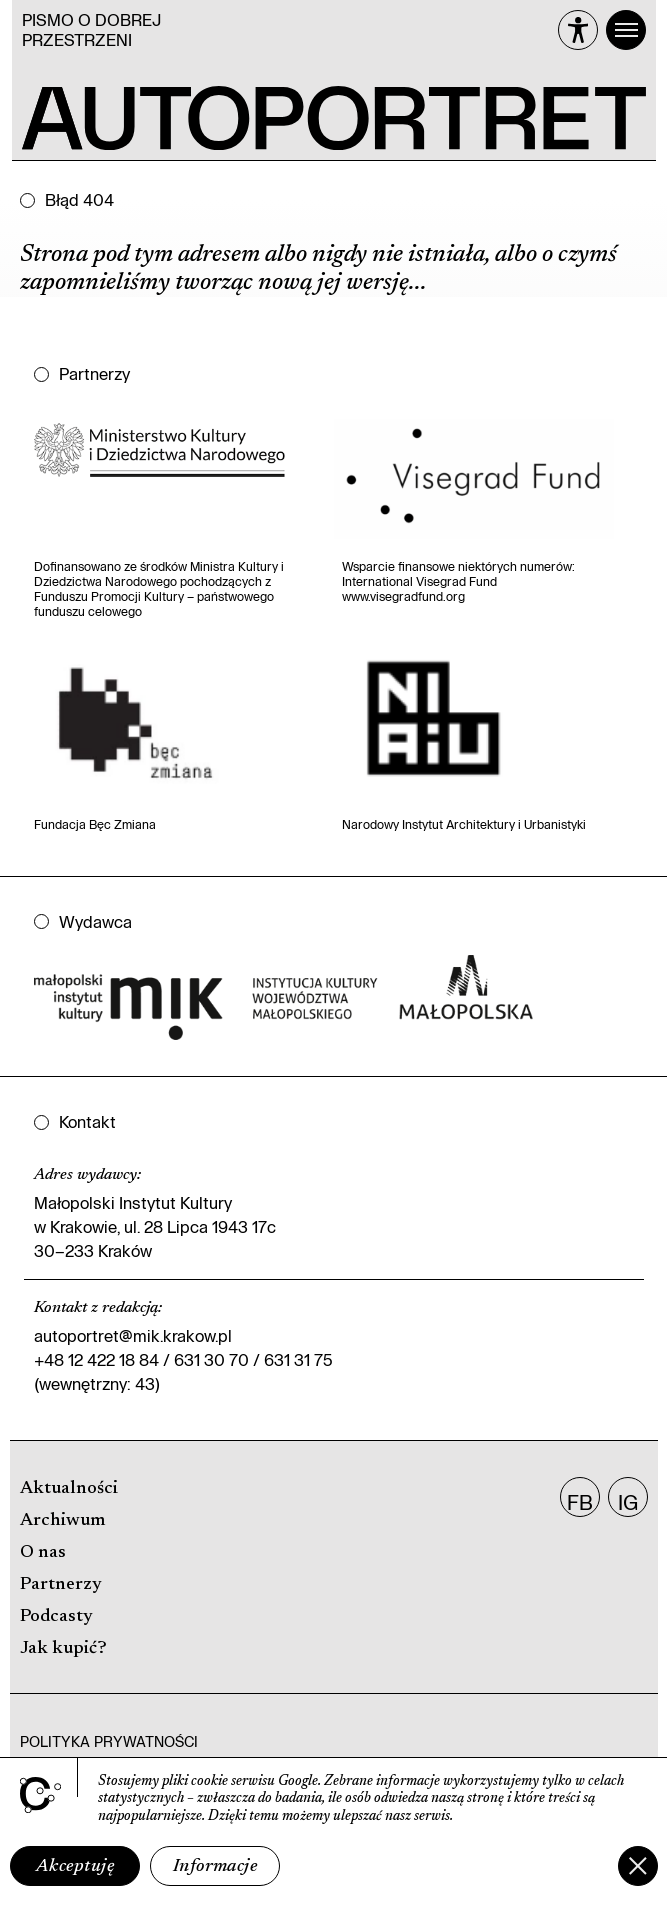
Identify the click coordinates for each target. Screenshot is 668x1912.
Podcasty (56, 1617)
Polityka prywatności (109, 1741)
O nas (43, 1553)
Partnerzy (61, 1585)
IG (628, 1502)
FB (580, 1502)
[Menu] (626, 30)
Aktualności (69, 1489)
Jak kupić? (63, 1649)
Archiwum (62, 1521)
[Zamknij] (638, 1866)
